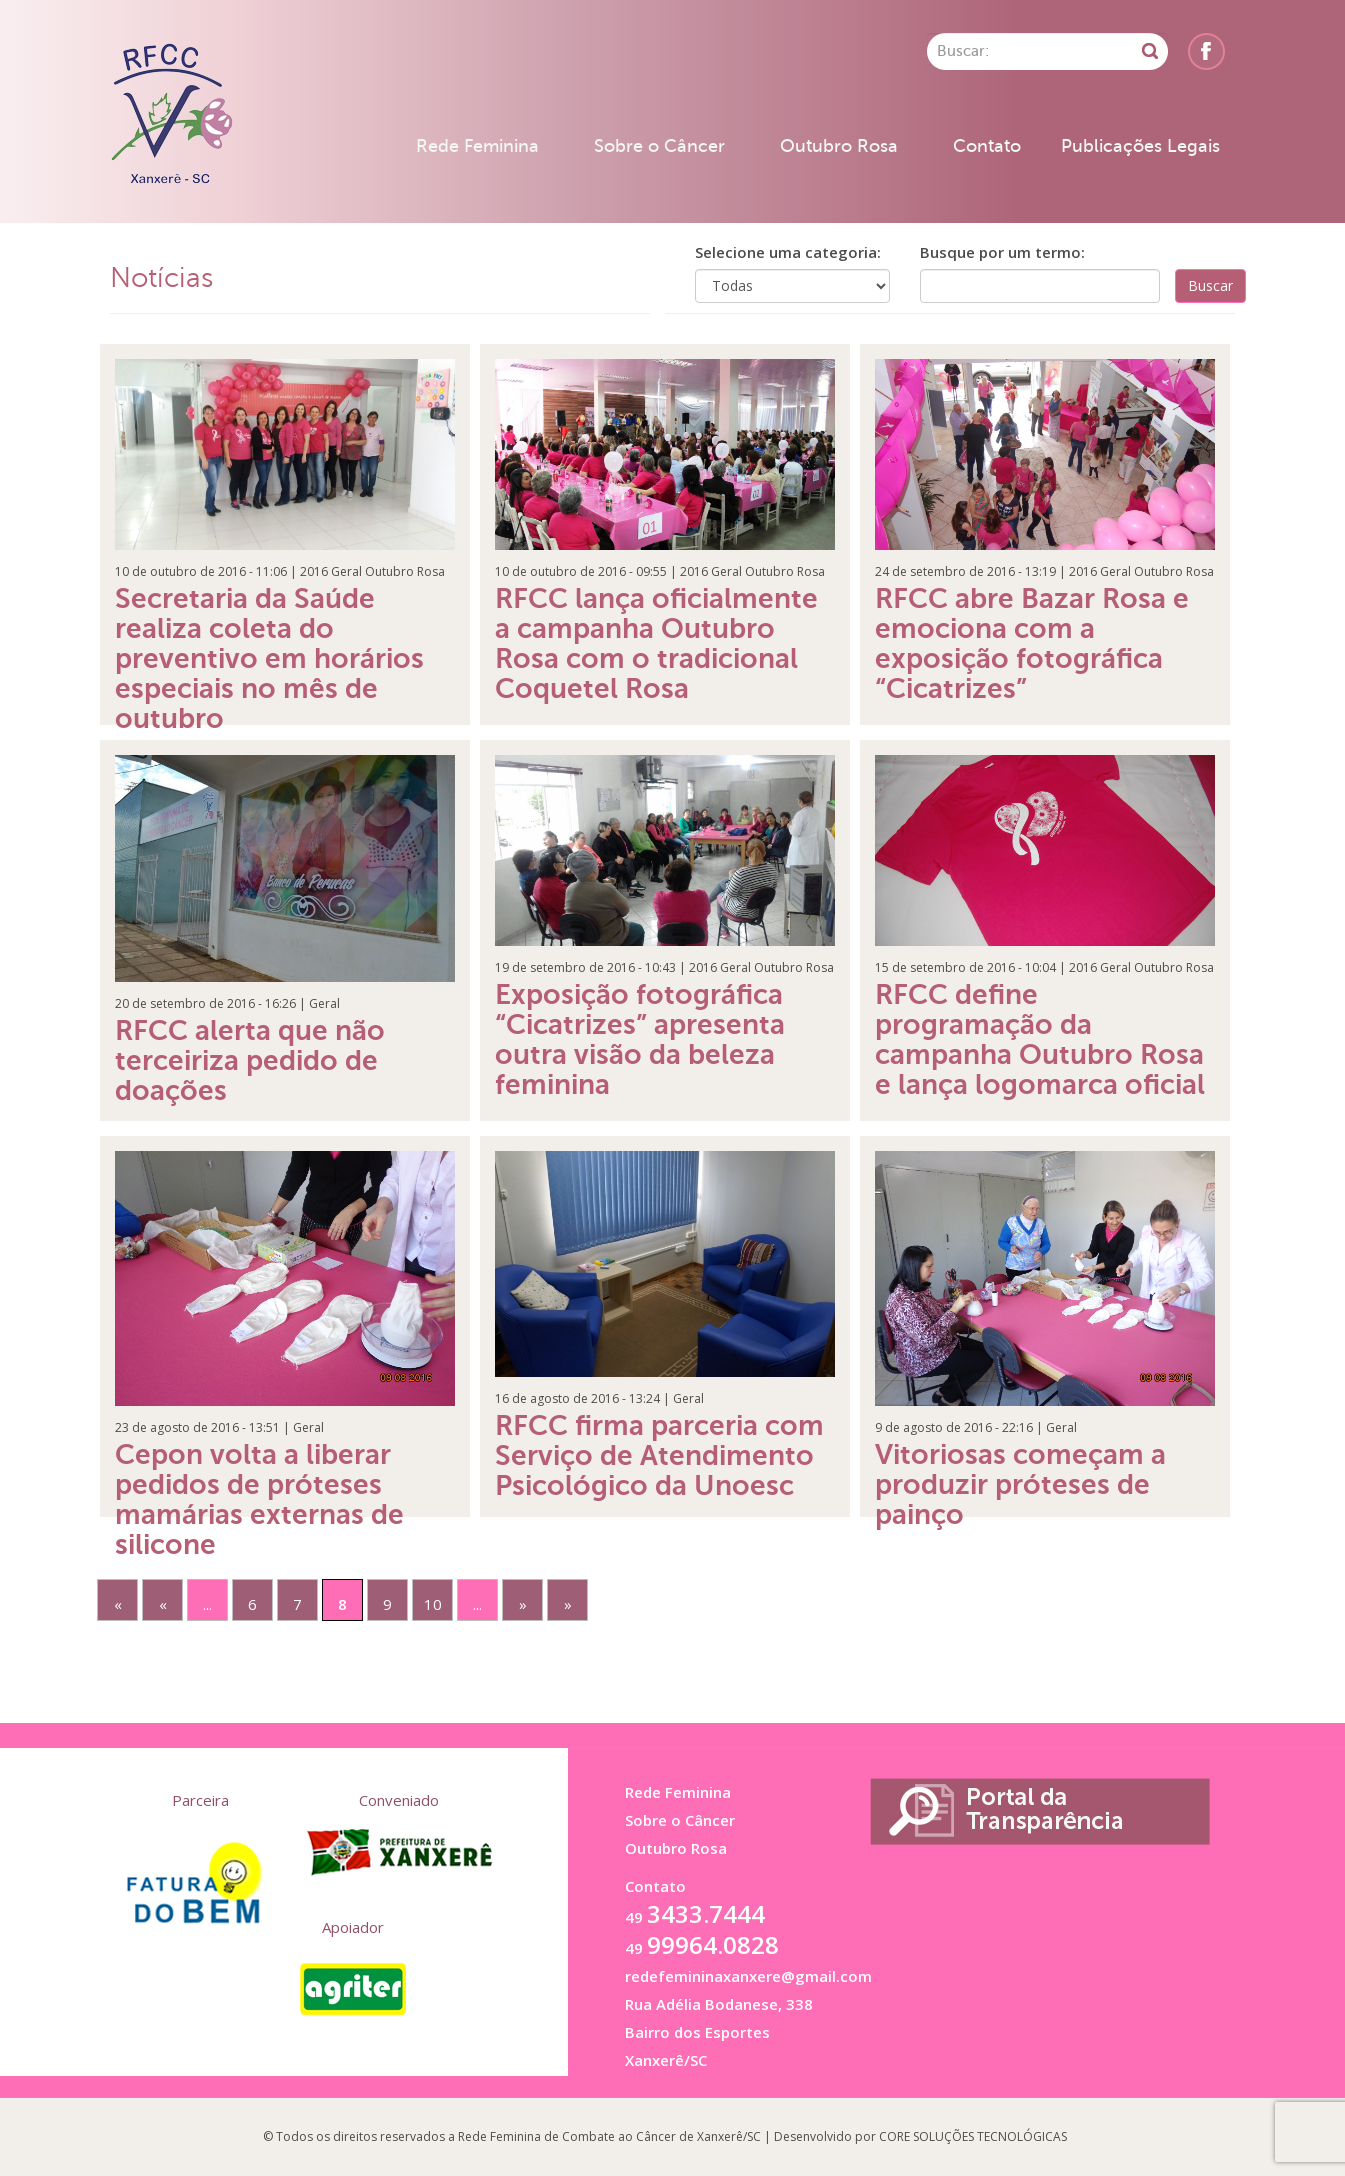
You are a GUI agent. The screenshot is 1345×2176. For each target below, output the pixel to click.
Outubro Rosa (839, 146)
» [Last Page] (568, 1604)
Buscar (1210, 285)
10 (433, 1604)
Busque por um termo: (1002, 252)
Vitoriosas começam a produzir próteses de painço (1020, 1484)
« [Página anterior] (163, 1604)
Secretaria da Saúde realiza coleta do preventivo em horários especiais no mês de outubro (269, 658)
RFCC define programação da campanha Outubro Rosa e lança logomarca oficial (1040, 1039)
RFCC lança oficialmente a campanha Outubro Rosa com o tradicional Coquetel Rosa (656, 643)
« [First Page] (118, 1604)
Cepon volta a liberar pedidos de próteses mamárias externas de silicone (259, 1499)
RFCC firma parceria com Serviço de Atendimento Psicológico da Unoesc (659, 1455)
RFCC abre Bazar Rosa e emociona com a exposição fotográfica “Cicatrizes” (1032, 643)
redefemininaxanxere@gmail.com (748, 1976)
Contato (987, 146)
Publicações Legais (1140, 146)
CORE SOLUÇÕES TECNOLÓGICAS (973, 2136)
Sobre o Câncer (659, 146)
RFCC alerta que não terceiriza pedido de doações (250, 1060)
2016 (314, 571)
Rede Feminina (477, 146)
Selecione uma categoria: (788, 252)
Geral (346, 571)
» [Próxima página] (523, 1604)
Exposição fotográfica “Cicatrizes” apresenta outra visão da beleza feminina (640, 1039)
